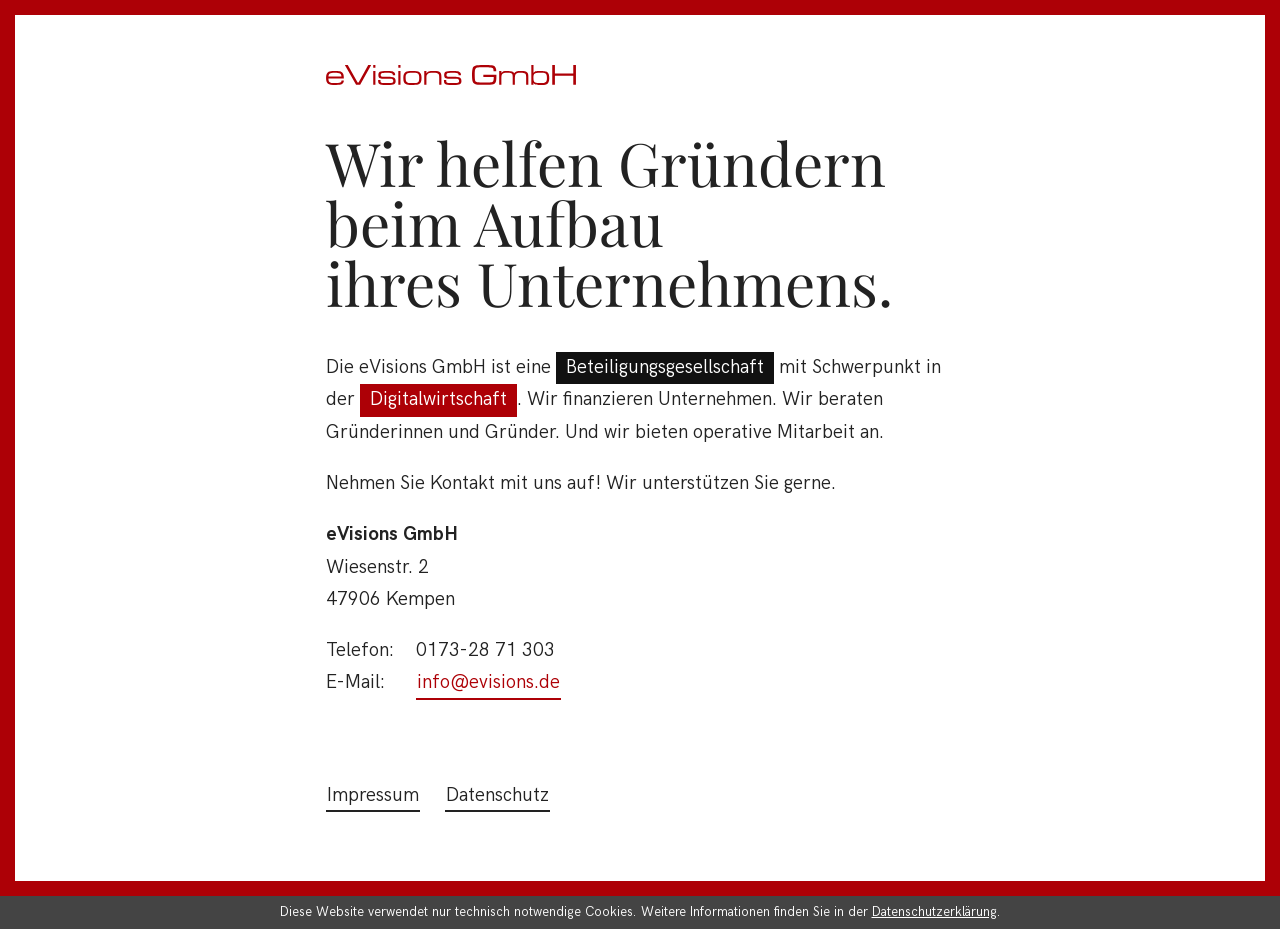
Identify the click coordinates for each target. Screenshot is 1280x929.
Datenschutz (497, 795)
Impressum (373, 795)
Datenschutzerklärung (934, 912)
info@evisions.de (488, 682)
